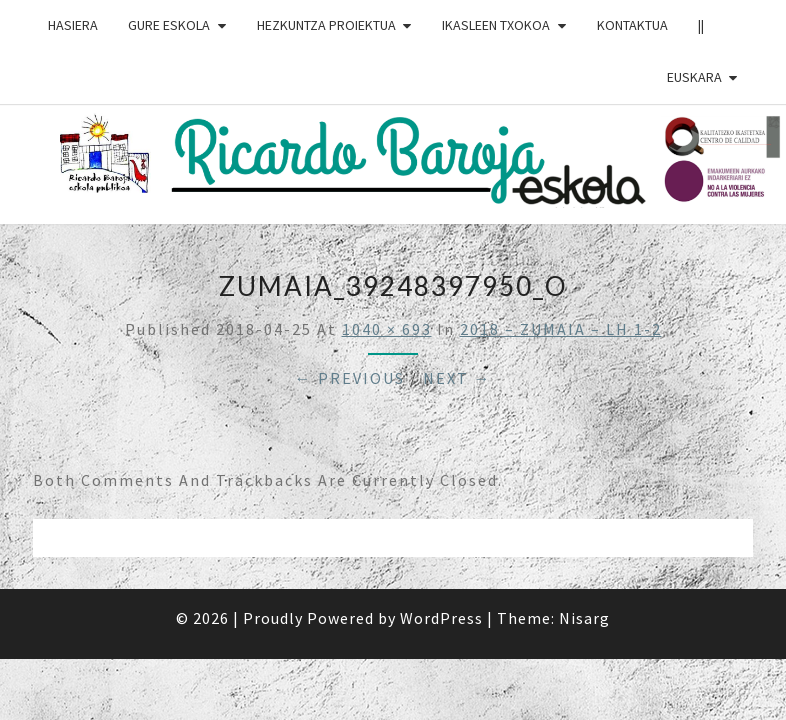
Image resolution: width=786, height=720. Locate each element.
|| (701, 25)
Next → (457, 378)
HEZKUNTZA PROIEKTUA (326, 25)
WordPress (441, 618)
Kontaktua (632, 25)
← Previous (350, 378)
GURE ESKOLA (169, 25)
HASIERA (73, 25)
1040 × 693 (387, 329)
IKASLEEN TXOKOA (496, 25)
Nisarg (584, 618)
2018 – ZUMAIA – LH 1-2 (561, 329)
